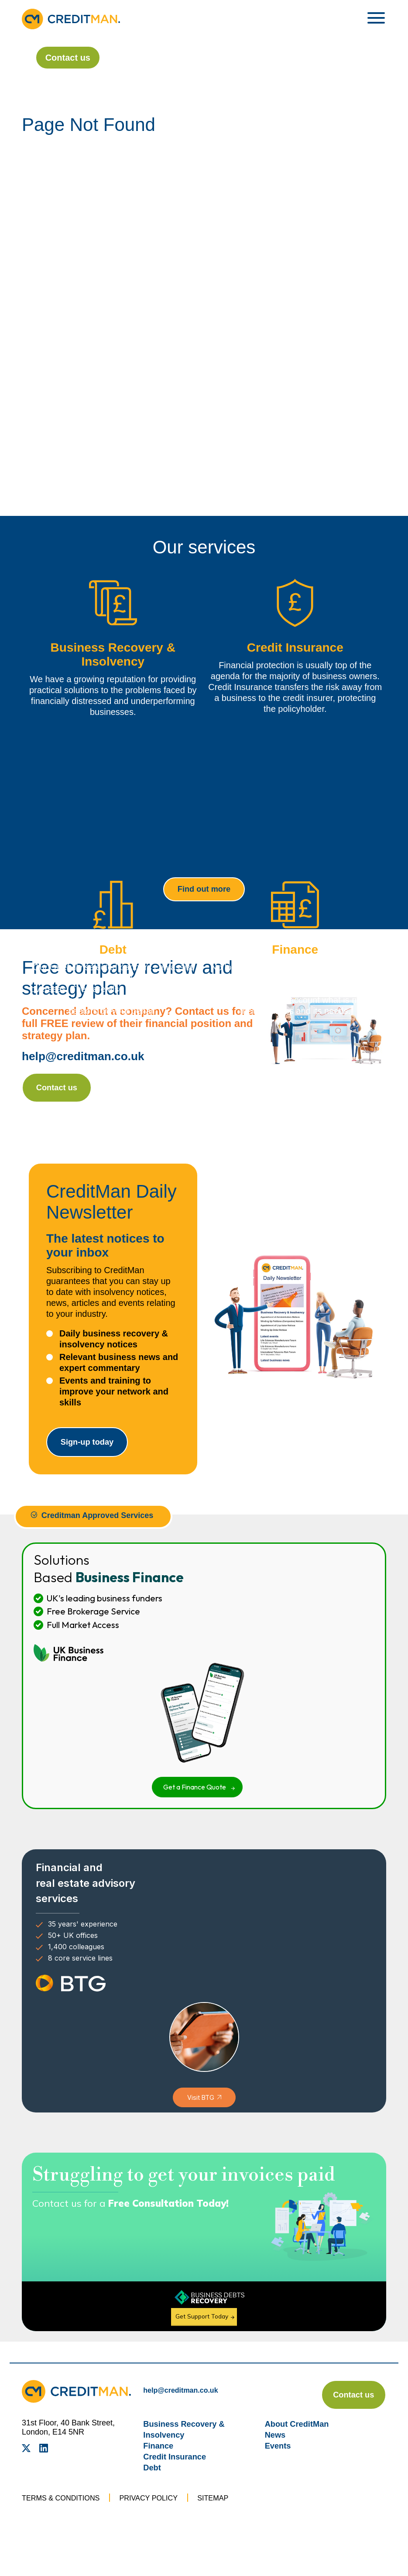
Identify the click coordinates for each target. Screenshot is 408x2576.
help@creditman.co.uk (87, 1059)
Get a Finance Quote (194, 1797)
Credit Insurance (177, 2475)
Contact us (55, 57)
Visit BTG (200, 2108)
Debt (152, 2486)
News (276, 2453)
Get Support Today (202, 2326)
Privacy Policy (160, 2516)
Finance (159, 2464)
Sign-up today (98, 1450)
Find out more (204, 889)
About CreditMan (300, 2442)
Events (279, 2464)
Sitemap (229, 2516)
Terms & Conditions (65, 2516)
